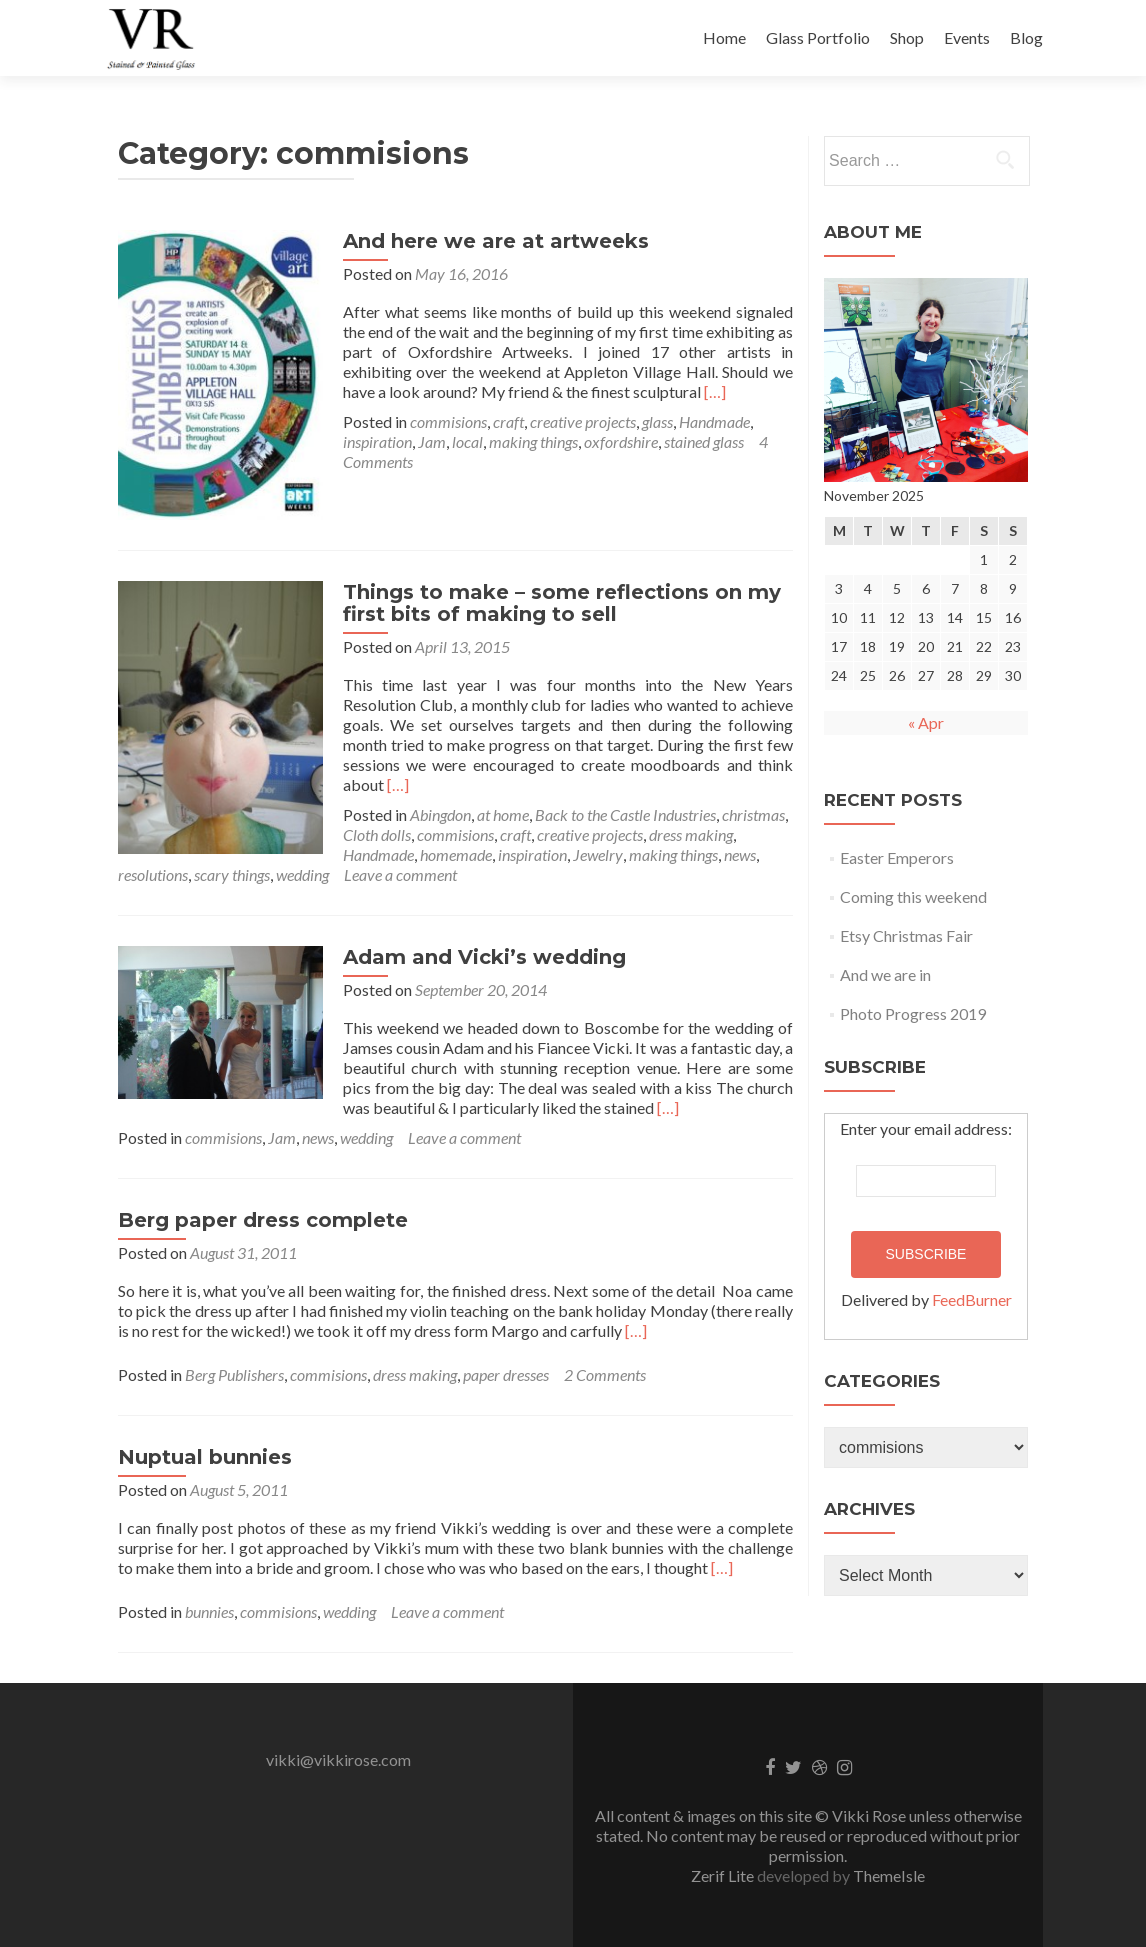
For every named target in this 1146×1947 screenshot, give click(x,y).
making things (528, 441)
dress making (686, 827)
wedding (302, 867)
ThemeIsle (889, 1868)
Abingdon (435, 807)
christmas (748, 807)
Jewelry (593, 847)
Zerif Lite (724, 1868)
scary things (232, 867)
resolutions (153, 867)
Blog (1026, 37)
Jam (427, 441)
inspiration (372, 441)
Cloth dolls (372, 827)
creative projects (578, 421)
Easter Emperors (897, 857)
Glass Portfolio (818, 37)
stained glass (699, 441)
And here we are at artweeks (491, 241)
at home (498, 807)
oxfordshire (616, 441)
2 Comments (605, 1367)
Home (724, 37)
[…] (630, 391)
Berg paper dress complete (263, 1213)
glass (652, 421)
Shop (907, 37)
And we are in (885, 974)
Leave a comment (400, 867)
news (735, 847)
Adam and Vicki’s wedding (479, 950)
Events (967, 37)
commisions (443, 421)
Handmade (709, 421)
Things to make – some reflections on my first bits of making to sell (557, 596)
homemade (451, 847)
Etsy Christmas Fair (906, 935)
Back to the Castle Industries (620, 807)
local (462, 441)
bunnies (209, 1604)
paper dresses (506, 1367)
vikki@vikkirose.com (338, 1752)
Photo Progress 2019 (913, 1013)
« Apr (926, 722)
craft (503, 421)
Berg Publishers (234, 1367)
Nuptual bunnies (205, 1450)
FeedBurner (972, 1299)
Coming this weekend (913, 896)
